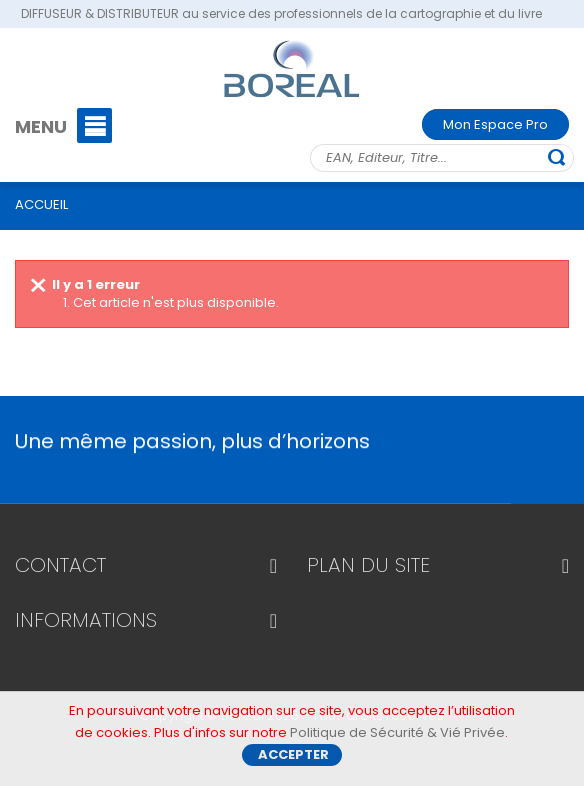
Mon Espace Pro (495, 124)
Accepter (293, 760)
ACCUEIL (41, 204)
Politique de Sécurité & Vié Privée (397, 738)
